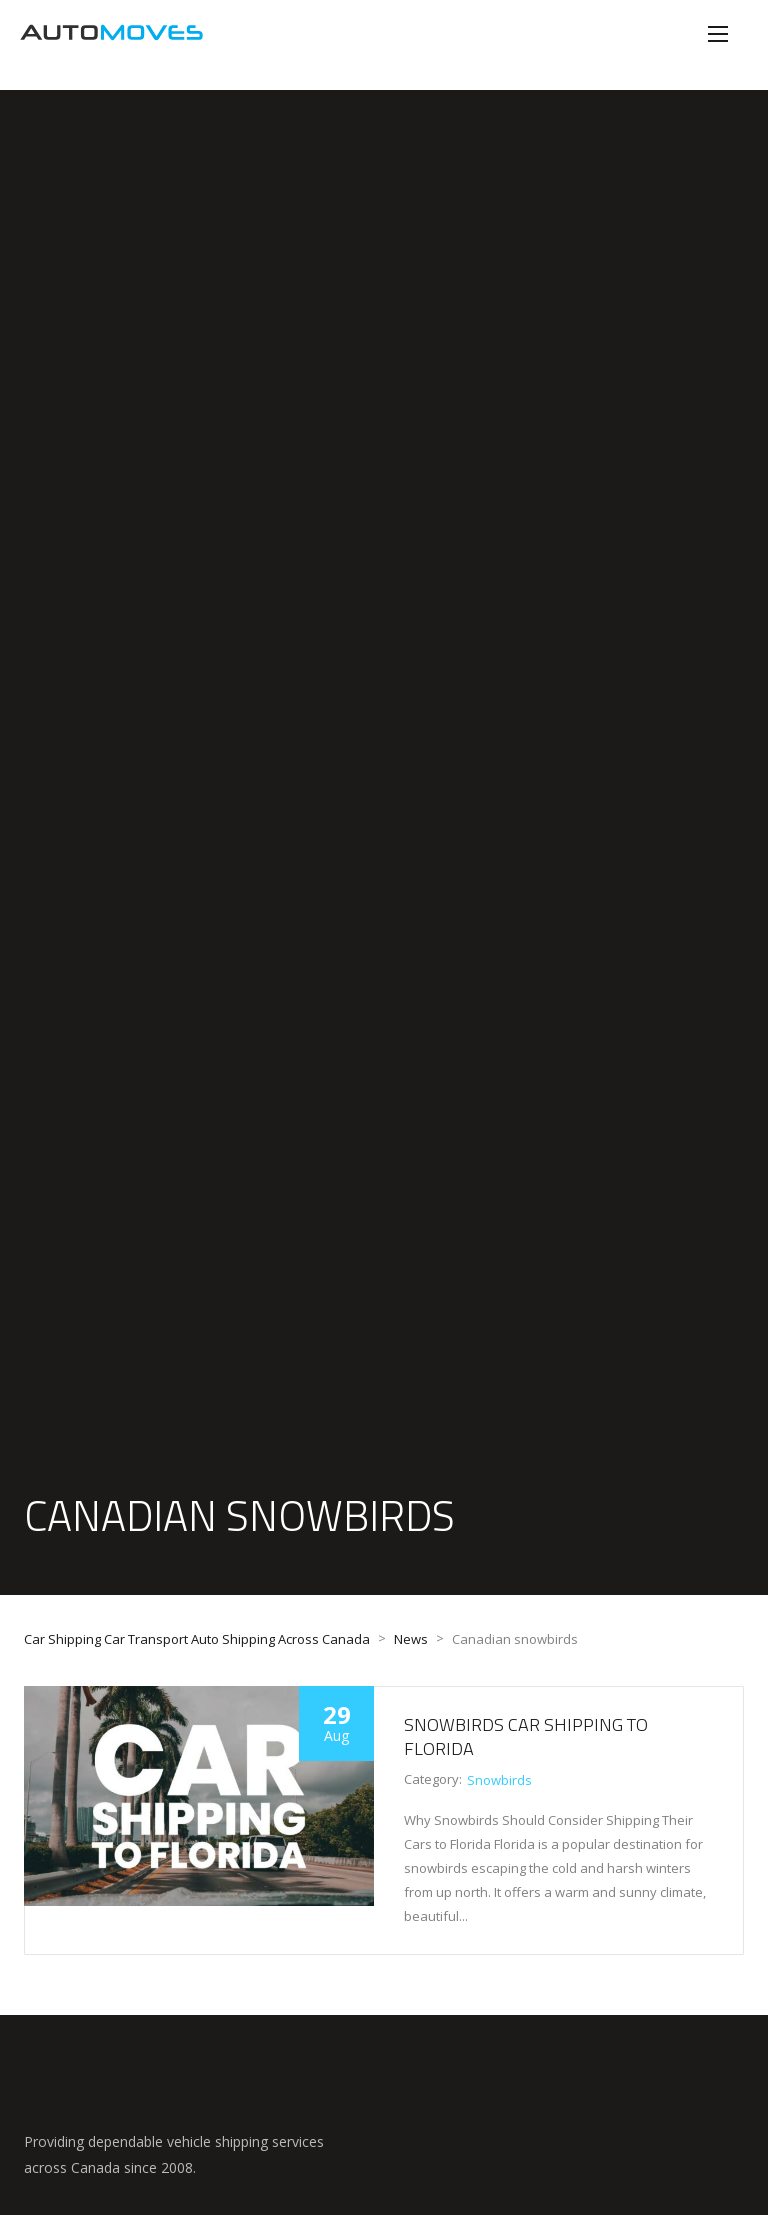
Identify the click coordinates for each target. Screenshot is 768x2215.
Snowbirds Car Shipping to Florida (526, 1736)
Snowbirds (499, 1780)
